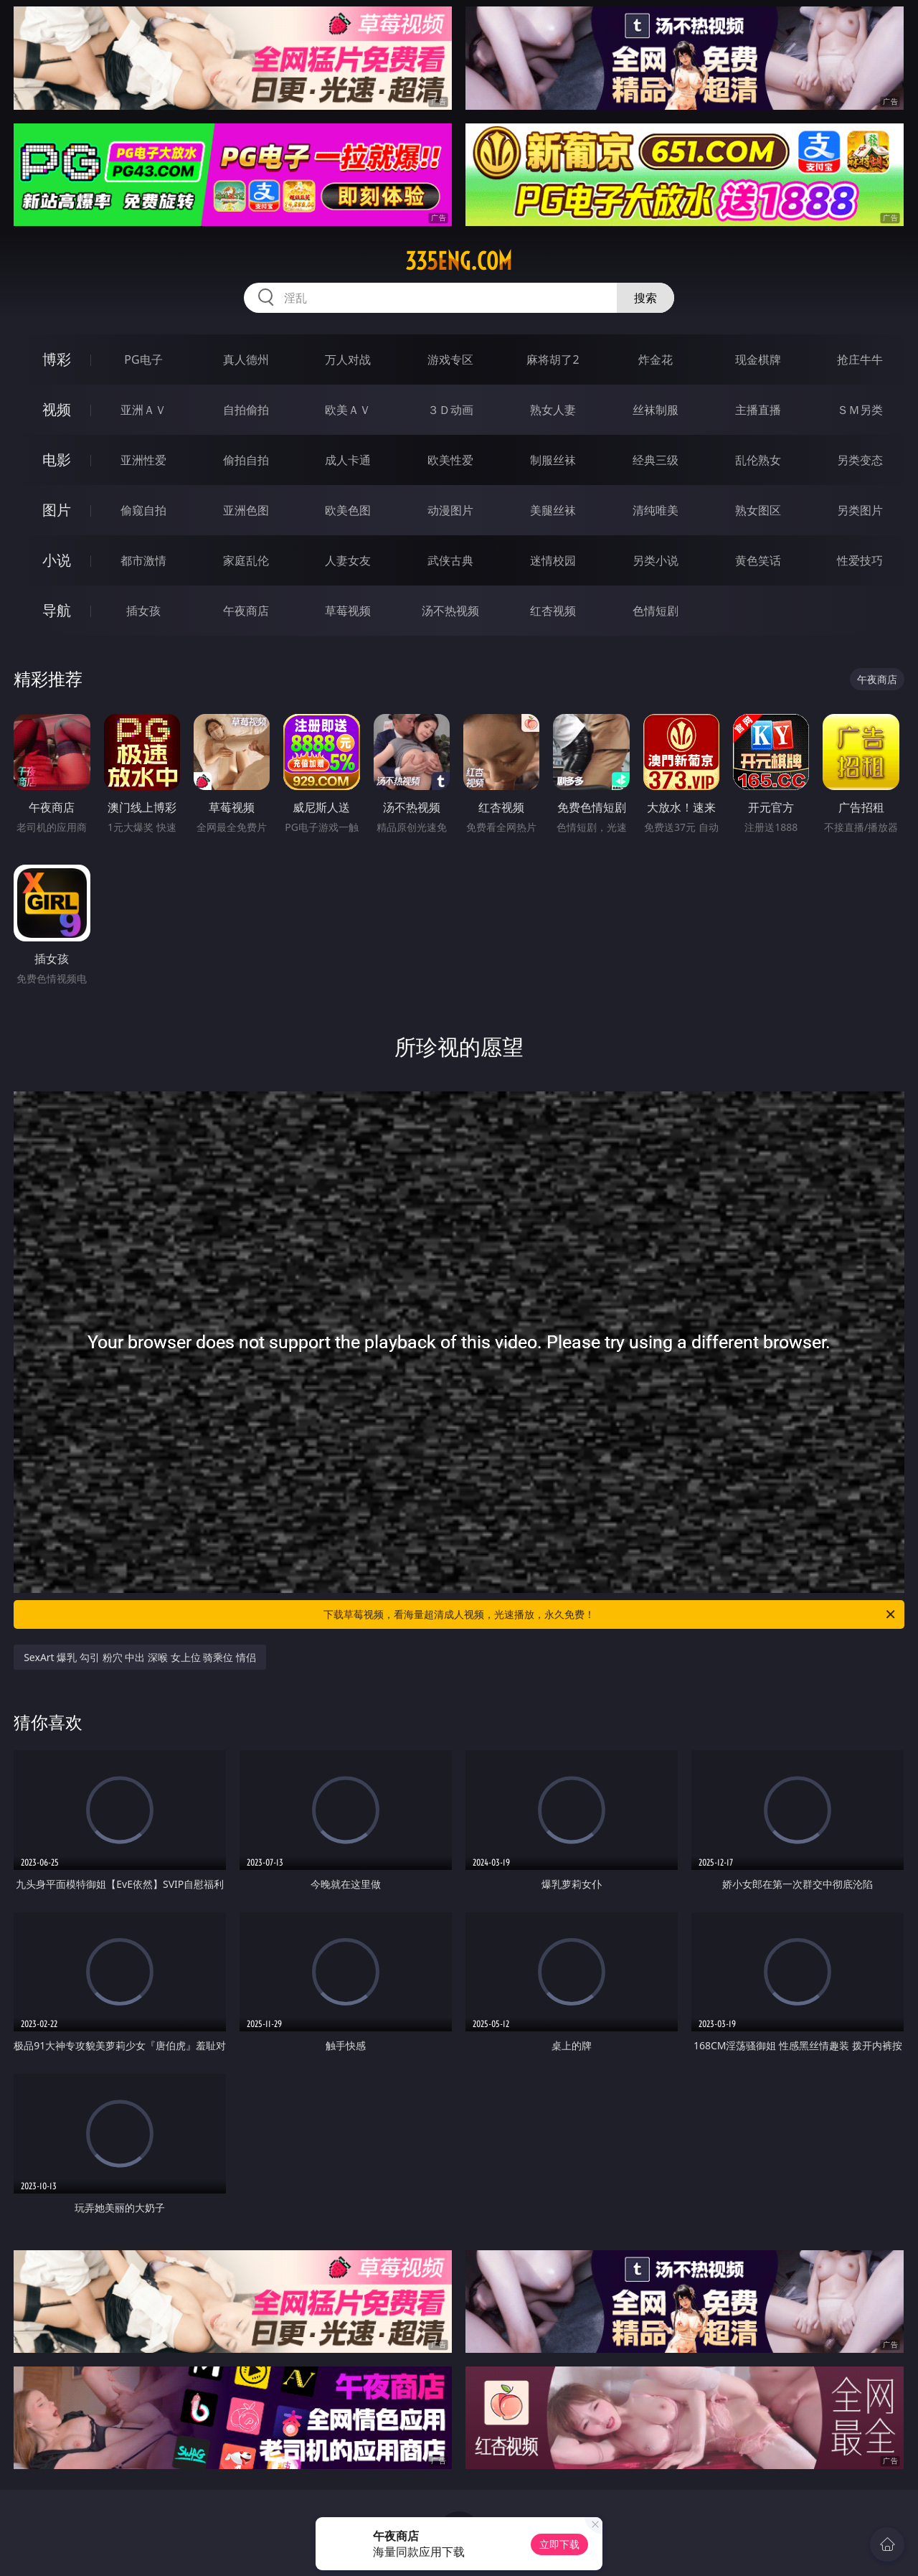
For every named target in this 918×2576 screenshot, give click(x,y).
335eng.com (458, 261)
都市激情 (143, 560)
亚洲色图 (246, 510)
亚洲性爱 (143, 460)
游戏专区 (450, 359)
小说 (56, 560)
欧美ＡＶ (348, 410)
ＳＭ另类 (860, 410)
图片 (56, 510)
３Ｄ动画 (450, 410)
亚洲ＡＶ (143, 410)
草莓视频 (348, 611)
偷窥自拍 (143, 510)
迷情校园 (553, 560)
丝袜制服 (655, 410)
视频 (56, 409)
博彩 (56, 359)
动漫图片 (450, 510)
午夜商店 (246, 611)
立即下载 (559, 2544)
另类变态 (860, 460)
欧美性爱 (450, 460)
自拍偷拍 (246, 410)
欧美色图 (348, 510)
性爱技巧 (860, 560)
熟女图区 (758, 510)
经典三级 (655, 460)
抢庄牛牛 (860, 359)
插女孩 (143, 611)
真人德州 (246, 359)
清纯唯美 (655, 510)
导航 (56, 610)
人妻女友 (348, 560)
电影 (56, 459)
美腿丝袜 (553, 510)
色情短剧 (655, 611)
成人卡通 (348, 460)
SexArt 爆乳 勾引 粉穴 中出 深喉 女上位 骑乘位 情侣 (140, 1657)
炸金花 (655, 359)
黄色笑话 (758, 560)
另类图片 (860, 510)
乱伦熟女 (758, 460)
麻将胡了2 (552, 359)
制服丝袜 (553, 460)
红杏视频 (553, 611)
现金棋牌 (758, 359)
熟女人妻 (553, 410)
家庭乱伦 (246, 560)
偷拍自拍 (246, 460)
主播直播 (758, 410)
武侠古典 (450, 560)
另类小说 (655, 560)
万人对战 (348, 359)
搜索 (645, 298)
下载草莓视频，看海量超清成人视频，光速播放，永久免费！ (610, 1614)
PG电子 (143, 359)
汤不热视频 (450, 611)
